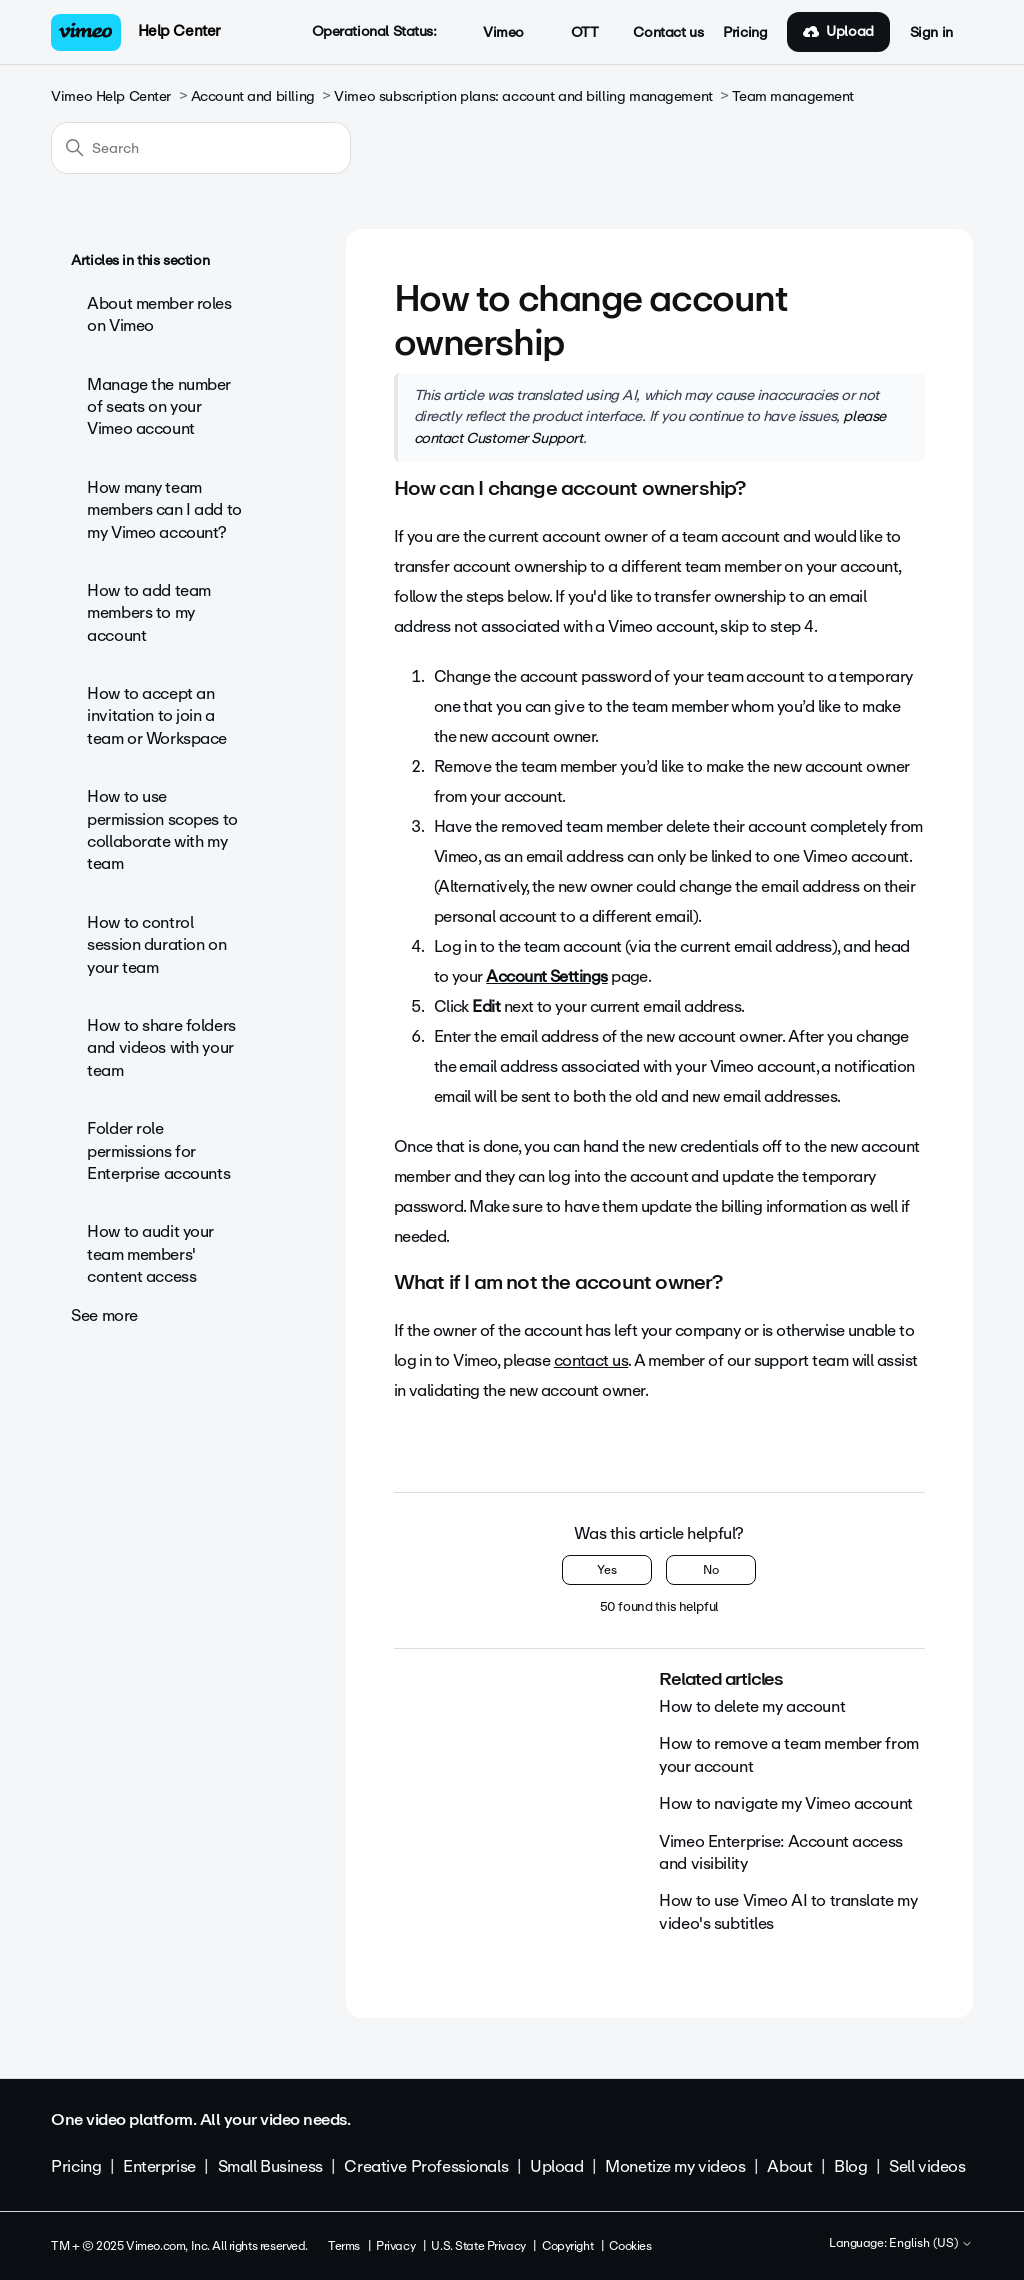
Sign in (931, 33)
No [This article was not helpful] (711, 1570)
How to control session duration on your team (156, 945)
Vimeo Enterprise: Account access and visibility (781, 1852)
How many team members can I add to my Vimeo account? (164, 510)
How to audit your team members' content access (150, 1254)
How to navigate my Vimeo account (786, 1803)
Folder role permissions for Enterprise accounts (158, 1151)
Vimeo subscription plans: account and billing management (523, 96)
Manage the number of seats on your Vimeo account (159, 407)
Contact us (668, 33)
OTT (573, 33)
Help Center (179, 31)
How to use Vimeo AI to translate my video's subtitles (788, 1911)
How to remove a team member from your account (789, 1754)
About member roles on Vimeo (159, 314)
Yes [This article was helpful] (607, 1570)
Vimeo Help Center (111, 96)
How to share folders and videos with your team (161, 1048)
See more (104, 1315)
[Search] (201, 148)
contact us (591, 1360)
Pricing (745, 33)
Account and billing (253, 96)
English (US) (931, 2244)
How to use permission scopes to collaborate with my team (162, 830)
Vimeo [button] (493, 33)
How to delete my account (752, 1706)
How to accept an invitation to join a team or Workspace (157, 716)
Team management (793, 96)
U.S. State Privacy (478, 2246)
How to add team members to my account (149, 613)
